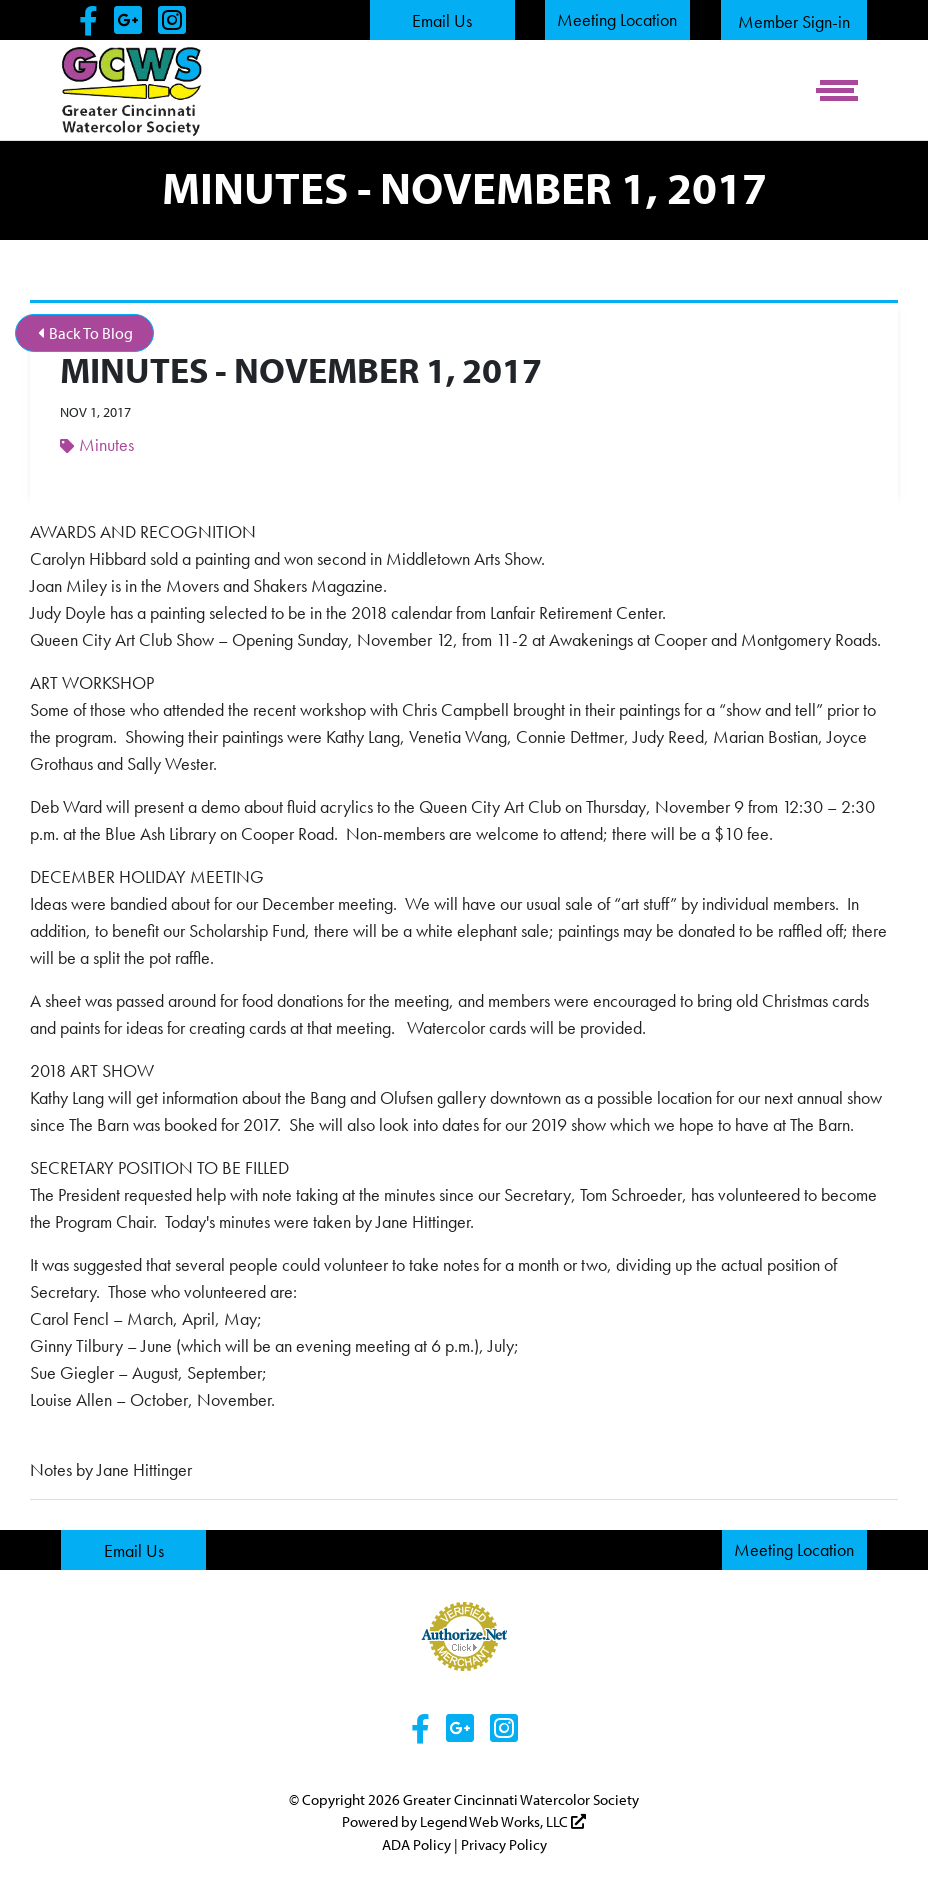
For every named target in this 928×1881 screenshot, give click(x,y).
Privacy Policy (504, 1844)
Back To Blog (85, 333)
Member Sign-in (794, 21)
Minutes (97, 444)
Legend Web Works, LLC (503, 1821)
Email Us (442, 20)
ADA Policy (416, 1844)
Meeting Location (617, 19)
